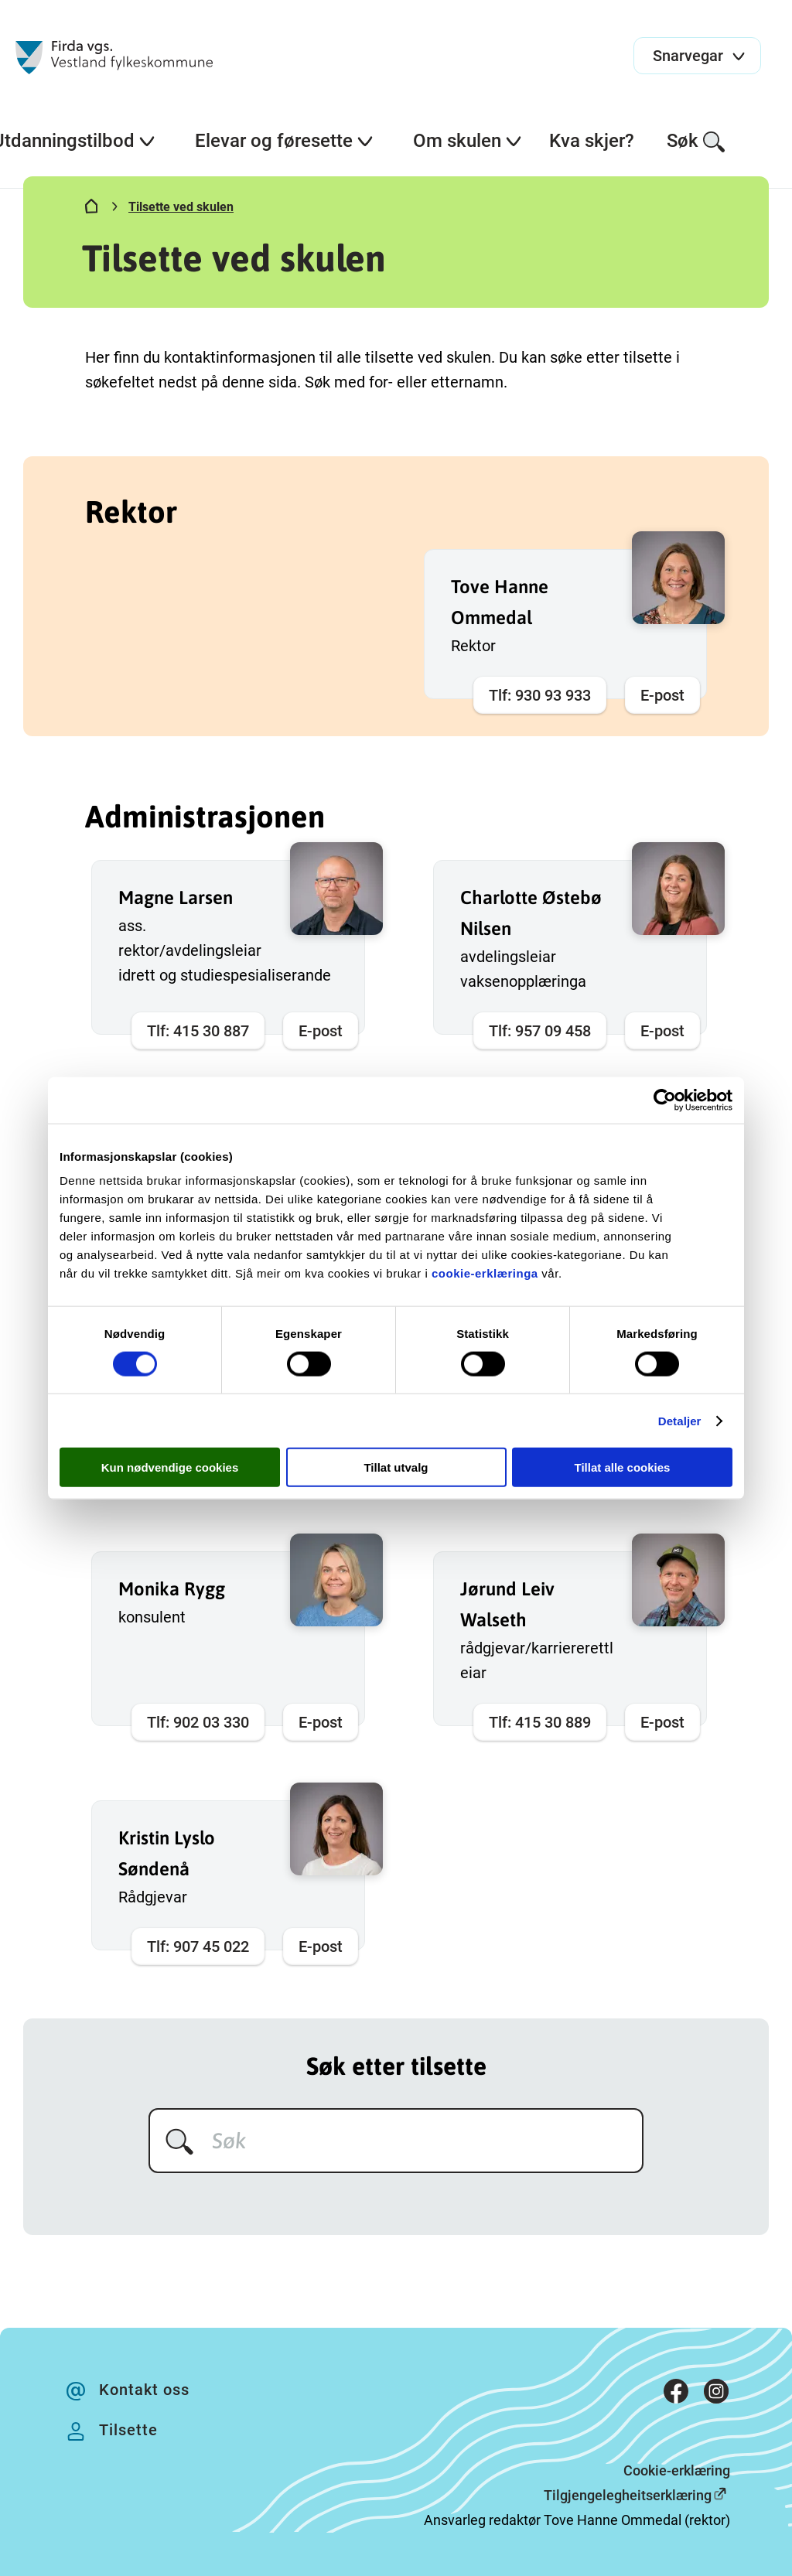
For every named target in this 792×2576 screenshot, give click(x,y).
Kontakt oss (144, 2389)
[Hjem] (91, 209)
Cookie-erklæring (676, 2470)
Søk (696, 142)
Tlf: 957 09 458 (540, 1031)
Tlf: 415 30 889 (540, 1722)
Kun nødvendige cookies (170, 1467)
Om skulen (468, 141)
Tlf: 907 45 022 (198, 1946)
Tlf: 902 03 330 (198, 1722)
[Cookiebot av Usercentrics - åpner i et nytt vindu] (664, 1099)
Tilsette (128, 2430)
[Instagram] (716, 2394)
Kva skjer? (591, 141)
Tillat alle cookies (623, 1467)
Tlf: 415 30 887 (198, 1031)
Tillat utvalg (396, 1467)
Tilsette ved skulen (181, 207)
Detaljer (680, 1420)
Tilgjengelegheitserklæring (628, 2495)
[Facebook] (676, 2394)
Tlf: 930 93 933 (540, 695)
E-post (662, 695)
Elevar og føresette (284, 141)
